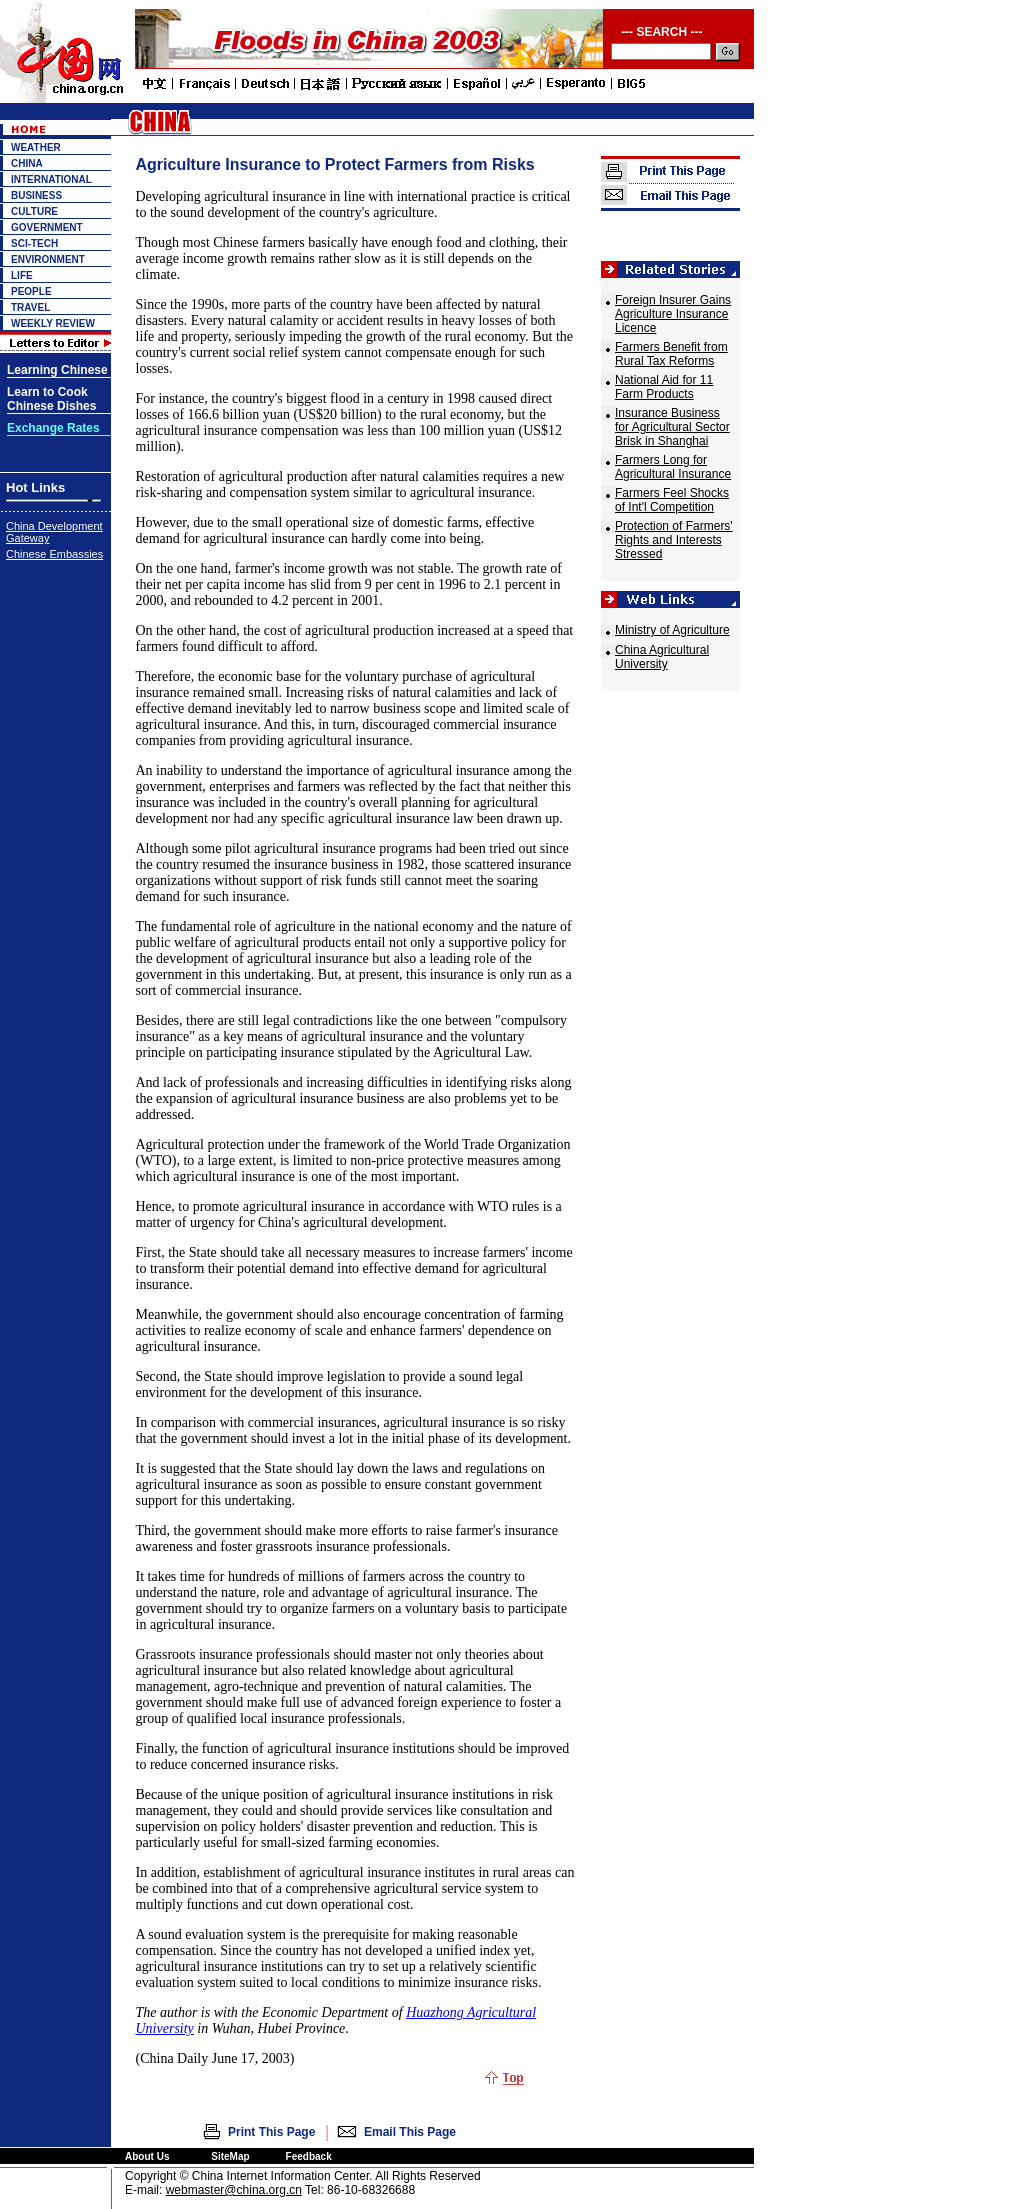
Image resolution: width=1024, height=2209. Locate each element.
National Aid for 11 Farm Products (664, 387)
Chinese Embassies (54, 554)
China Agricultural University (662, 657)
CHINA (27, 163)
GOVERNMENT (47, 227)
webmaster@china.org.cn (234, 2190)
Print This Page (271, 2132)
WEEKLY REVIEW (53, 323)
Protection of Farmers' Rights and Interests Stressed (674, 540)
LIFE (22, 275)
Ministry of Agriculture (672, 630)
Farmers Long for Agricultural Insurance (673, 467)
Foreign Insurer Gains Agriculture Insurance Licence (673, 314)
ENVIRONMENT (48, 259)
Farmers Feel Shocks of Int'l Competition (672, 500)
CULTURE (34, 211)
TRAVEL (30, 307)
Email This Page (410, 2132)
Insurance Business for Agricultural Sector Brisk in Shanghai (672, 427)
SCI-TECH (34, 243)
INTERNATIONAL (51, 179)
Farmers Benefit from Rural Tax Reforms (671, 354)
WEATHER (36, 147)
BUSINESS (36, 195)
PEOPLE (31, 291)
